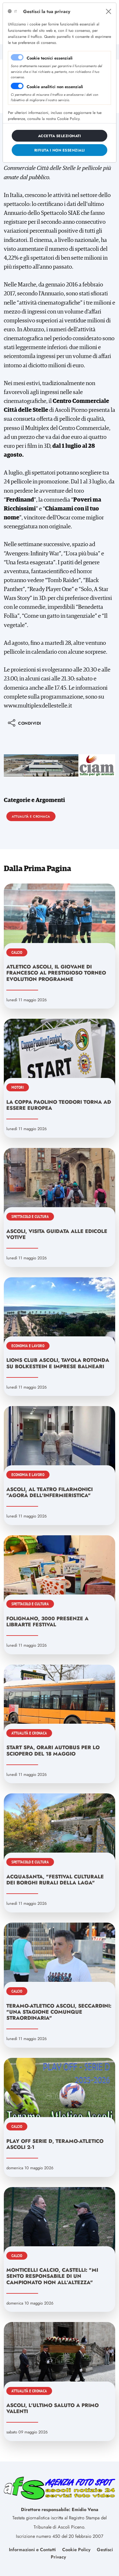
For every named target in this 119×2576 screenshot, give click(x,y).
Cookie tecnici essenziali (50, 58)
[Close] (108, 11)
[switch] (17, 86)
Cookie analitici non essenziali (55, 87)
